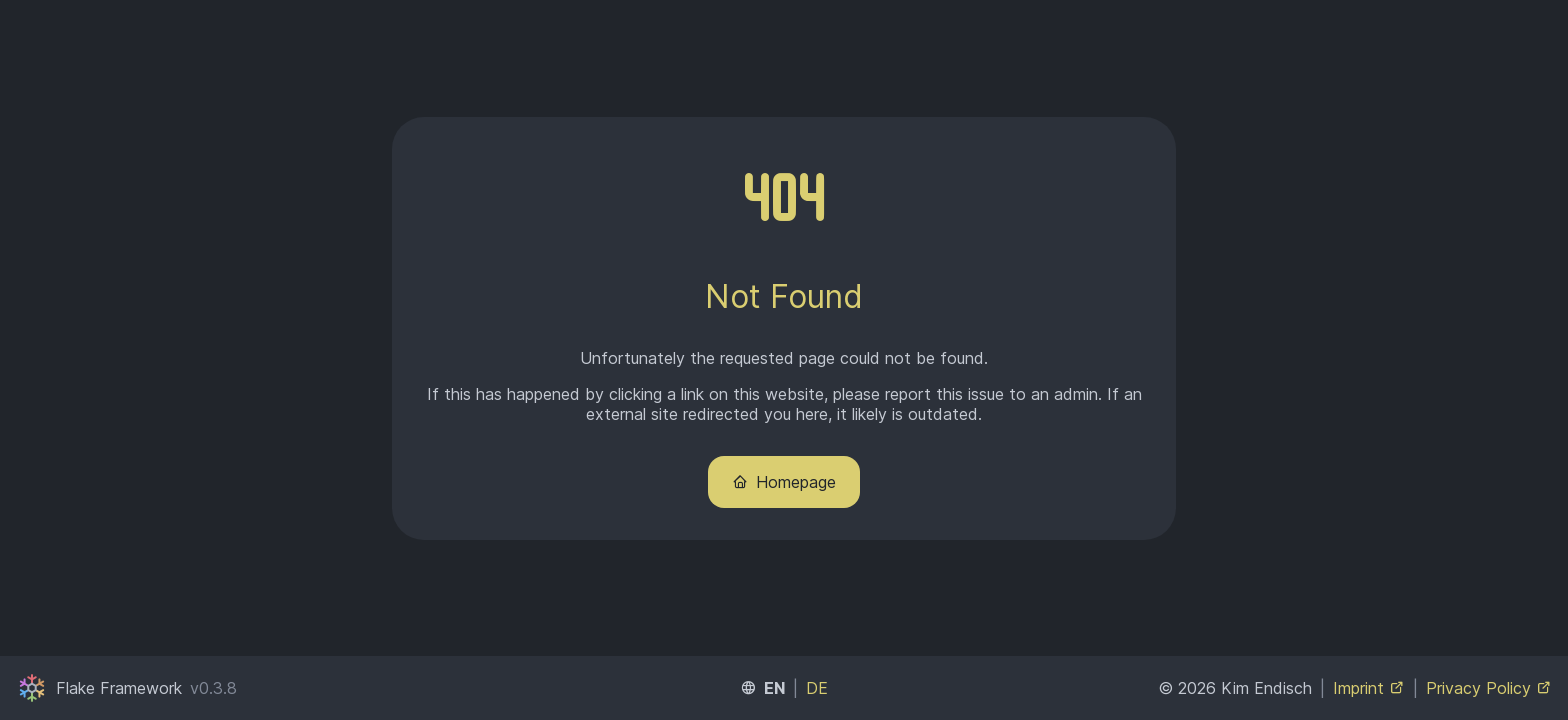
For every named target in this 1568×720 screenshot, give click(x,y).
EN (774, 688)
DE (817, 688)
